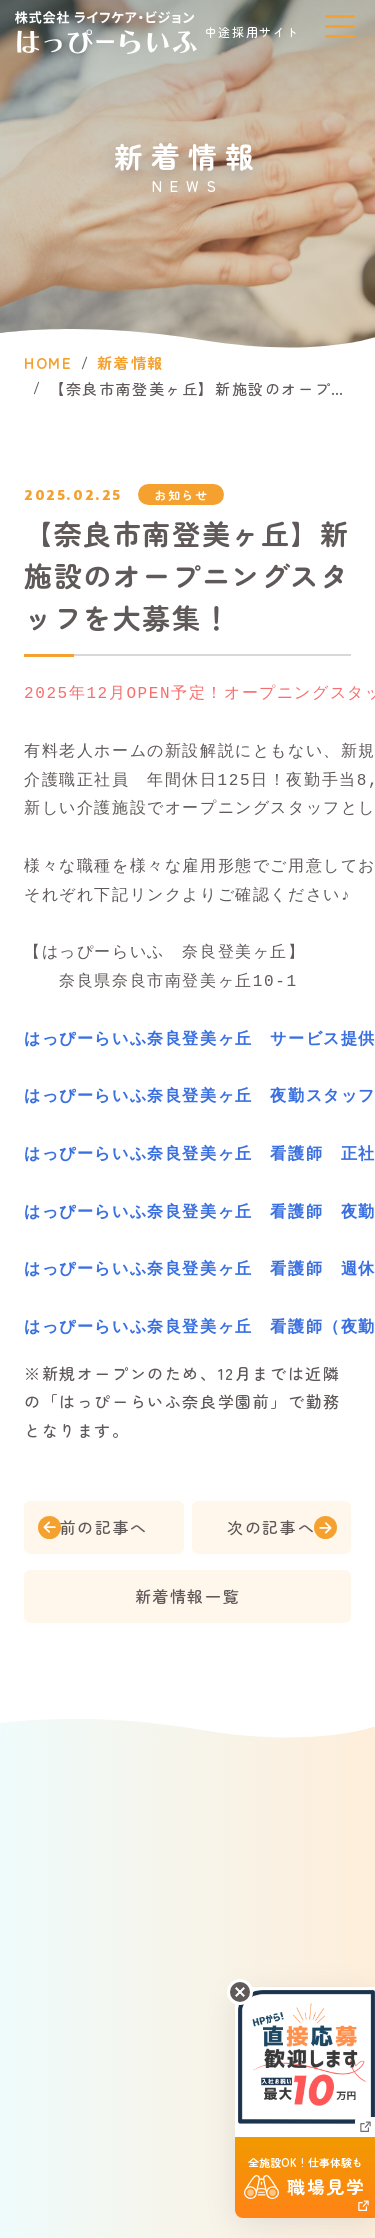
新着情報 (130, 363)
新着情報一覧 (188, 1597)
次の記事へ (271, 1528)
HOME (48, 363)
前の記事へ (104, 1528)
